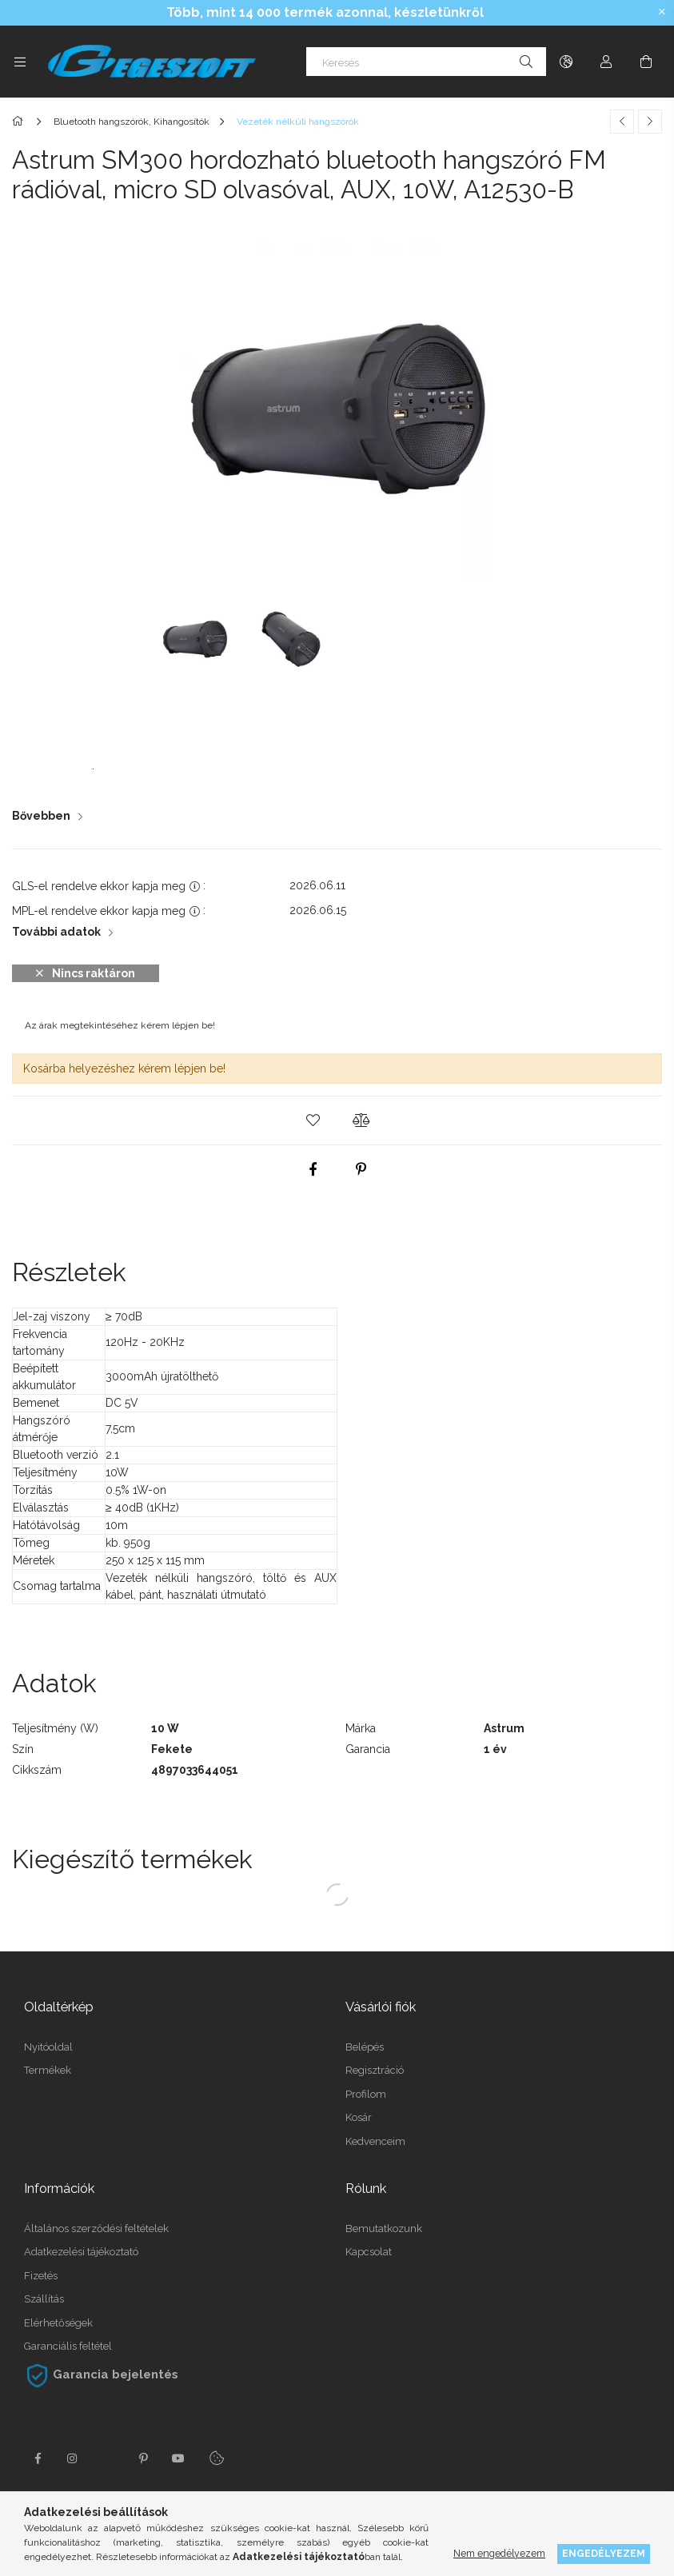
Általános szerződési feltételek (96, 2229)
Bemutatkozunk (383, 2229)
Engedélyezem (603, 2553)
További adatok (56, 931)
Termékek (47, 2070)
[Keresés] (426, 61)
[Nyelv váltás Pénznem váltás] (566, 61)
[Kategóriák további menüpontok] (20, 61)
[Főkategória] (20, 121)
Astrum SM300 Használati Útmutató (148, 762)
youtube (178, 2458)
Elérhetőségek (58, 2323)
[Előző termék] (622, 122)
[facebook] (313, 1169)
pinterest (143, 2458)
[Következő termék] (650, 122)
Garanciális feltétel (68, 2346)
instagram (72, 2458)
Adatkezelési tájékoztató (81, 2252)
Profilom (365, 2094)
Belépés (364, 2047)
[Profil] (606, 61)
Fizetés (41, 2276)
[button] (313, 1120)
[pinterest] (361, 1169)
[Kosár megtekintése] (646, 61)
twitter (108, 2458)
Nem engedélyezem (499, 2553)
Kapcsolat (368, 2252)
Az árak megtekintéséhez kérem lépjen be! (120, 1025)
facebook (37, 2458)
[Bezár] (662, 12)
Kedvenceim (375, 2141)
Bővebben (41, 815)
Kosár (358, 2117)
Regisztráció (374, 2070)
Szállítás (44, 2299)
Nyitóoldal (48, 2047)
